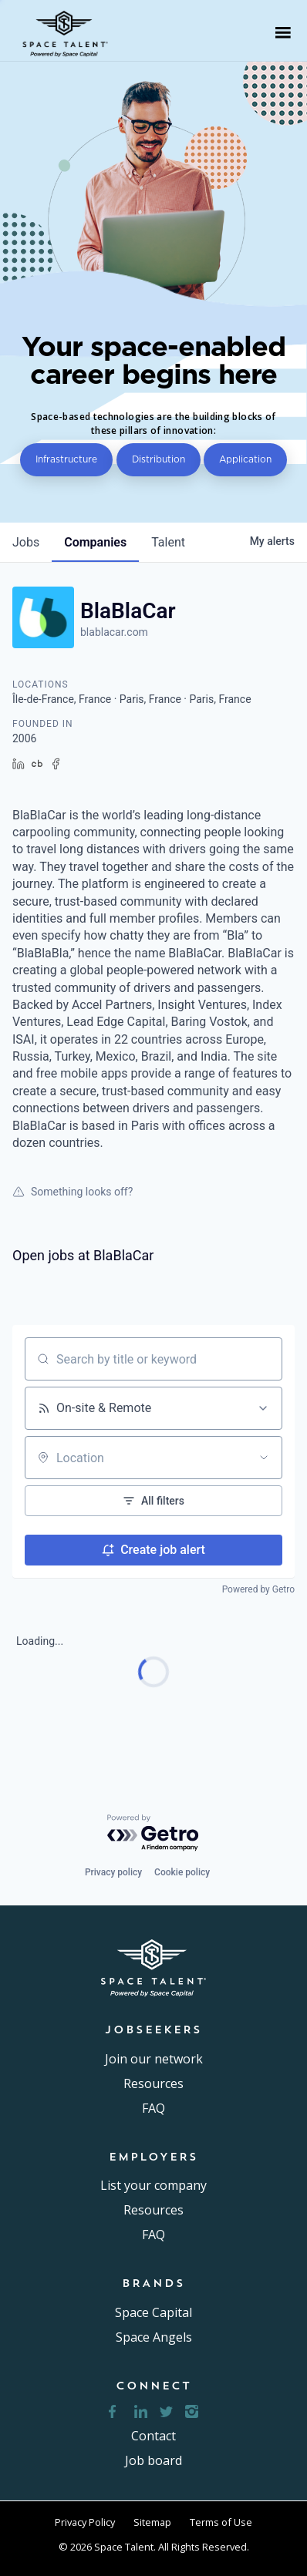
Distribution (158, 459)
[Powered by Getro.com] (153, 1833)
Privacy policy (113, 1872)
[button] (283, 32)
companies (95, 542)
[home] (70, 32)
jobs (25, 542)
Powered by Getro (258, 1589)
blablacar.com (114, 632)
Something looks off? (72, 1191)
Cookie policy (182, 1872)
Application (245, 459)
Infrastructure (66, 459)
